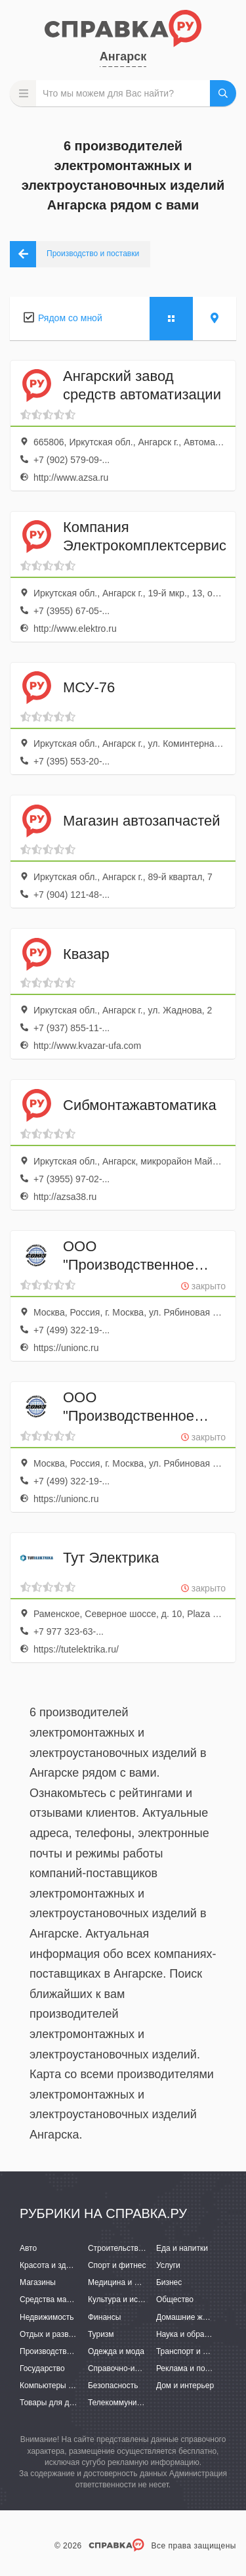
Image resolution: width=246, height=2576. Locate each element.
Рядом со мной (70, 318)
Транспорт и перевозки (198, 2351)
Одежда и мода (116, 2351)
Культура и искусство (126, 2299)
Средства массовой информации (80, 2299)
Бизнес (169, 2282)
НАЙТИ (223, 93)
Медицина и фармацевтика (138, 2282)
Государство (42, 2368)
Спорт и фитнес (117, 2265)
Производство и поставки (66, 2351)
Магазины (38, 2282)
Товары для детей (52, 2402)
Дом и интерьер (185, 2385)
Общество (175, 2299)
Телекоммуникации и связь (137, 2402)
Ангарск (123, 56)
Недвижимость (47, 2317)
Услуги (168, 2265)
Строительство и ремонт (133, 2248)
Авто (28, 2248)
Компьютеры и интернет (64, 2385)
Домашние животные (195, 2317)
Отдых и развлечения (59, 2334)
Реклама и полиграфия (198, 2368)
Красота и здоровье (56, 2265)
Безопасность (113, 2385)
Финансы (104, 2317)
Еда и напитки (182, 2248)
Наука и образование (195, 2334)
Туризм (101, 2334)
